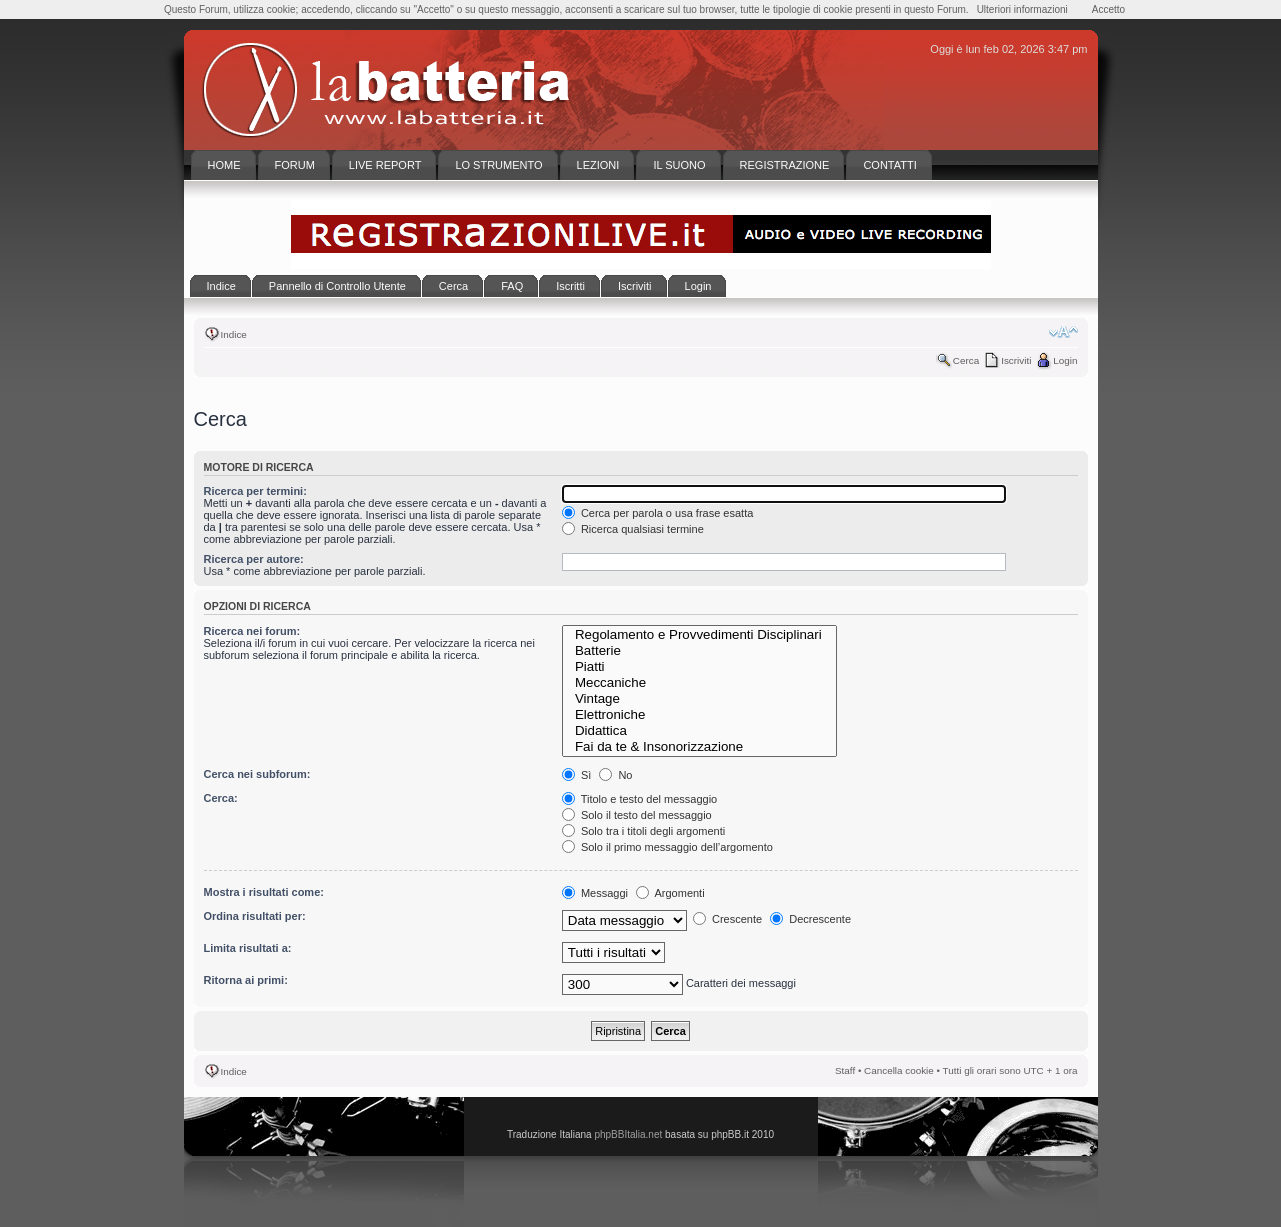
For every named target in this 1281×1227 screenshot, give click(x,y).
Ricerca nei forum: (252, 631)
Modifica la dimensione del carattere (1063, 332)
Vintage (699, 699)
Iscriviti (1016, 360)
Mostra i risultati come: (264, 892)
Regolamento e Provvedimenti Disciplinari (699, 635)
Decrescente (810, 919)
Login (1065, 360)
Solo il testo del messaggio (637, 815)
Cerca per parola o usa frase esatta (657, 513)
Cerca (966, 360)
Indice (234, 334)
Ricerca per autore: (254, 559)
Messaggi (595, 893)
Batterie (699, 651)
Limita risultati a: (248, 948)
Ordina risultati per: (255, 916)
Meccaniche (699, 683)
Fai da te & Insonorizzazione (699, 747)
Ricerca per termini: (255, 491)
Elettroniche (699, 715)
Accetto (1108, 9)
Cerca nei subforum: (257, 774)
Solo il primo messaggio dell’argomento (667, 847)
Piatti (699, 667)
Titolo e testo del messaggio (639, 799)
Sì (576, 775)
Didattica (699, 731)
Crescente (727, 919)
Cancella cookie (899, 1070)
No (615, 775)
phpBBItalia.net (628, 1134)
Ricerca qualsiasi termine (633, 529)
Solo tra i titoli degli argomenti (643, 831)
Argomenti (670, 893)
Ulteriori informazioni (1022, 9)
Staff (845, 1070)
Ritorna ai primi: (246, 980)
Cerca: (221, 798)
